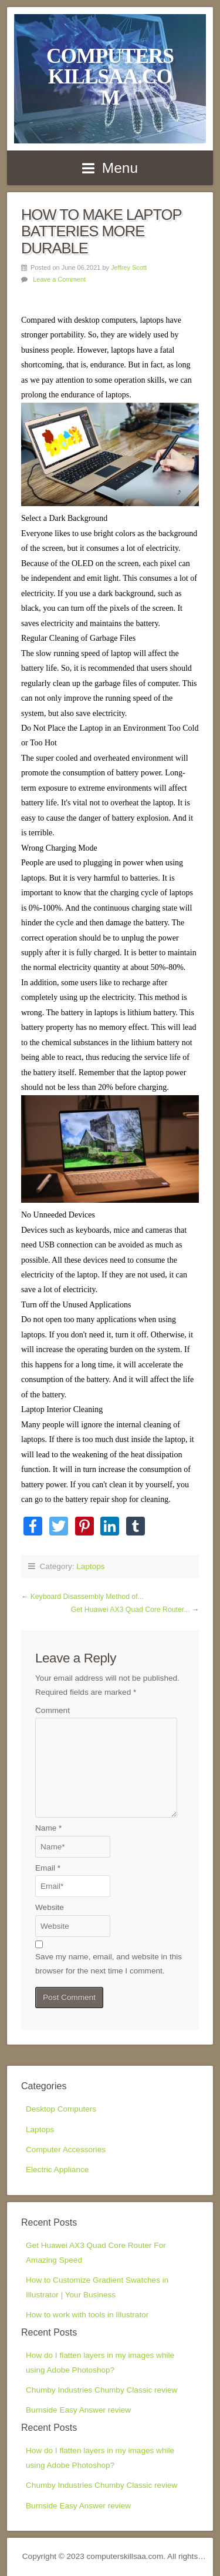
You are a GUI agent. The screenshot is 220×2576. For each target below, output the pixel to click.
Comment (52, 1710)
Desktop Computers (61, 2109)
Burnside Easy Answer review (78, 2410)
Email (47, 1868)
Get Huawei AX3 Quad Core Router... (131, 1609)
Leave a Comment (59, 279)
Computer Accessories (66, 2149)
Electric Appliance (57, 2169)
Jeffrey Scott (129, 267)
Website (49, 1907)
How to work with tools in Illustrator (87, 2314)
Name (48, 1828)
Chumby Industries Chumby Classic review (101, 2390)
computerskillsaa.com (110, 76)
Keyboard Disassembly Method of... (87, 1597)
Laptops (90, 1566)
